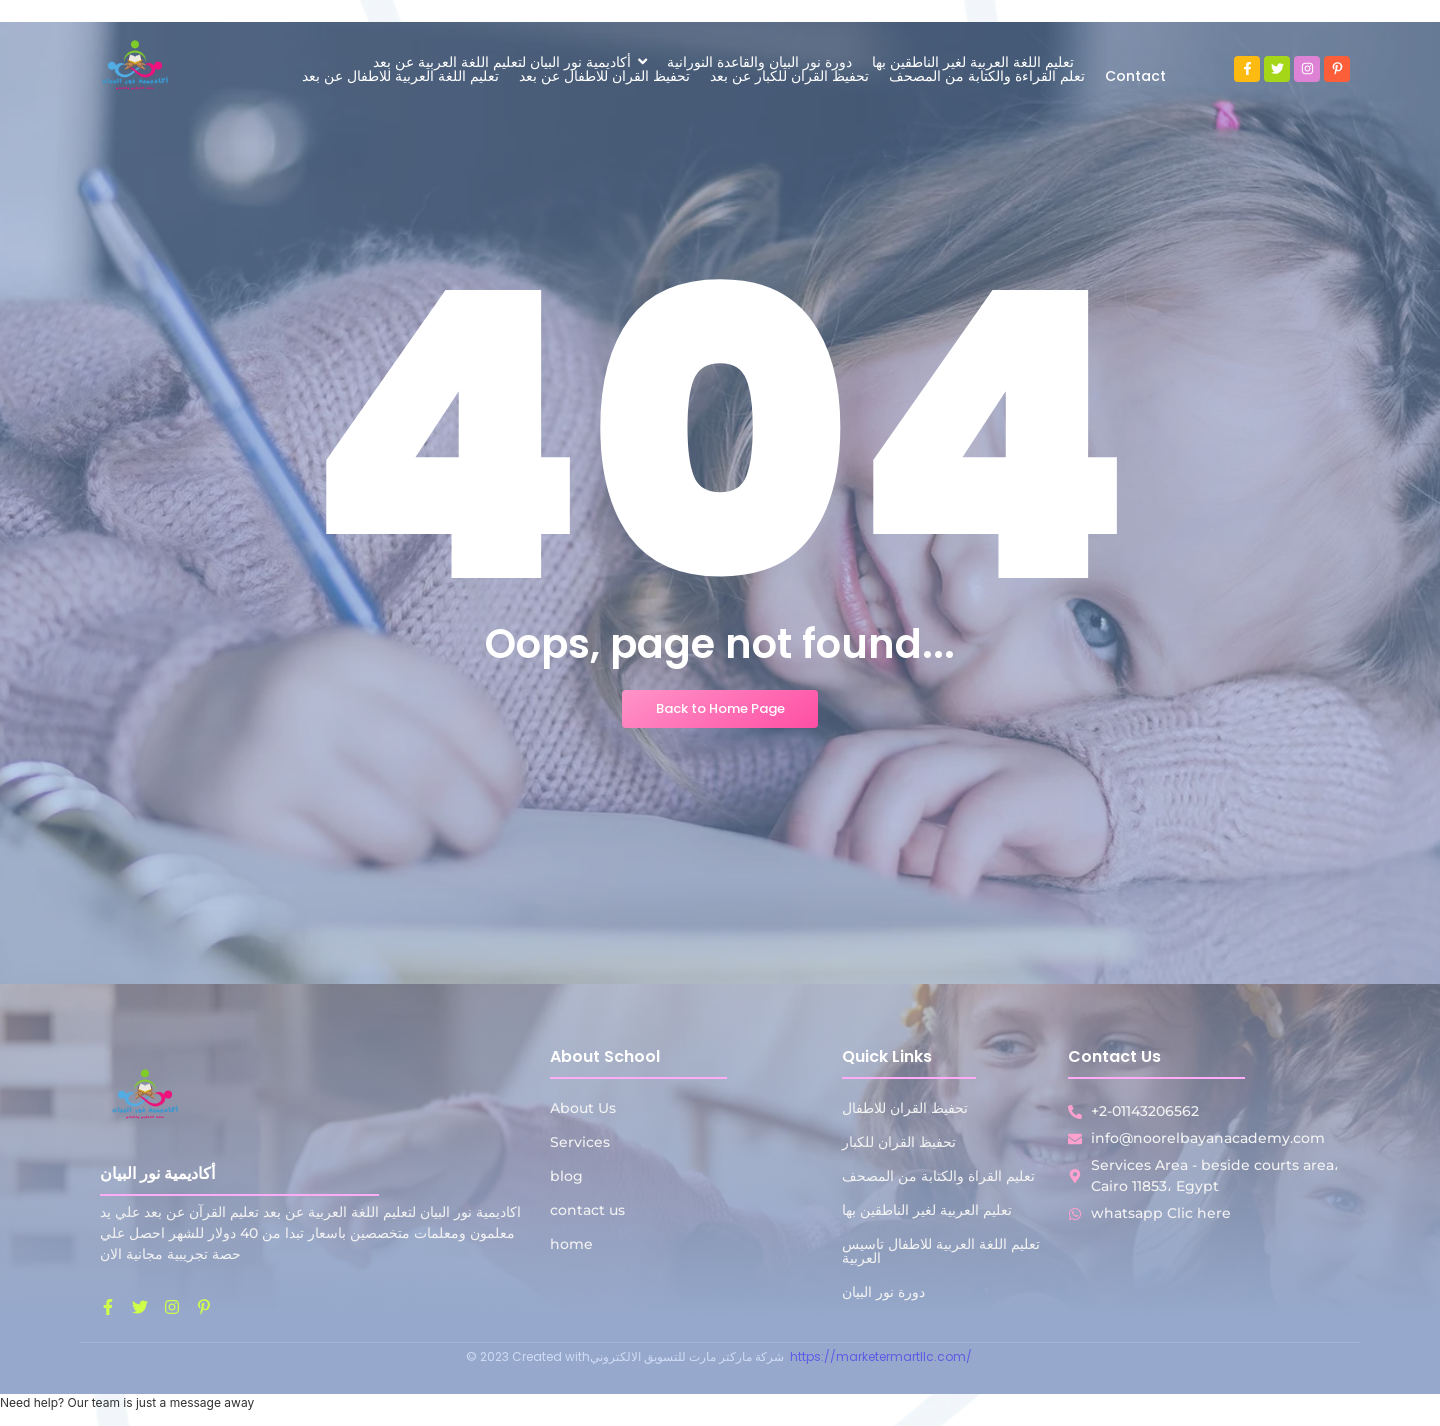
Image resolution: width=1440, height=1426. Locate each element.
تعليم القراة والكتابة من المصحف (938, 1176)
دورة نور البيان (883, 1292)
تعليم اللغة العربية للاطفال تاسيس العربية (941, 1251)
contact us (587, 1210)
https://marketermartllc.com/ (882, 1356)
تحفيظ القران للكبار (899, 1142)
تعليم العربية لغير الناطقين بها (927, 1210)
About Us (583, 1108)
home (571, 1244)
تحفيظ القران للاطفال (905, 1108)
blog (566, 1176)
